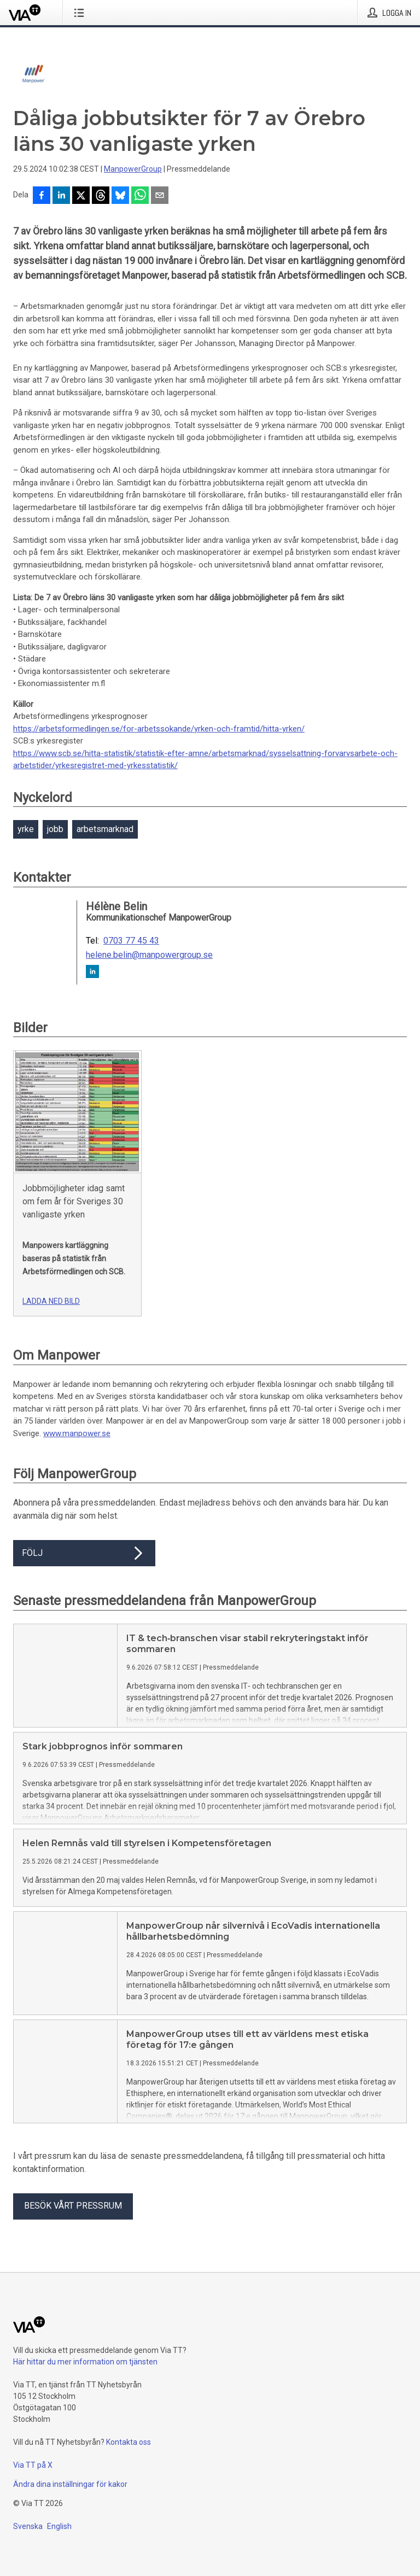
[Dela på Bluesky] (120, 196)
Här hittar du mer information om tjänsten (85, 2361)
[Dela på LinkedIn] (61, 196)
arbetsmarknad (105, 829)
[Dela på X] (81, 196)
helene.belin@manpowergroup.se (149, 955)
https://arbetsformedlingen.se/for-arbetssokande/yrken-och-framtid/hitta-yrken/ (159, 729)
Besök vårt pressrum (73, 2205)
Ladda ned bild (51, 1301)
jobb (55, 829)
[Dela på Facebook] (41, 196)
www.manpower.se (76, 1433)
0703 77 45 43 (131, 941)
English (59, 2526)
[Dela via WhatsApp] (140, 196)
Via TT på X (32, 2465)
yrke (26, 829)
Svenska (28, 2526)
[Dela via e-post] (159, 196)
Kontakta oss (128, 2442)
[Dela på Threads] (100, 196)
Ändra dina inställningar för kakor (70, 2484)
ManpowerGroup (133, 169)
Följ (84, 1553)
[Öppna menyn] (81, 12)
